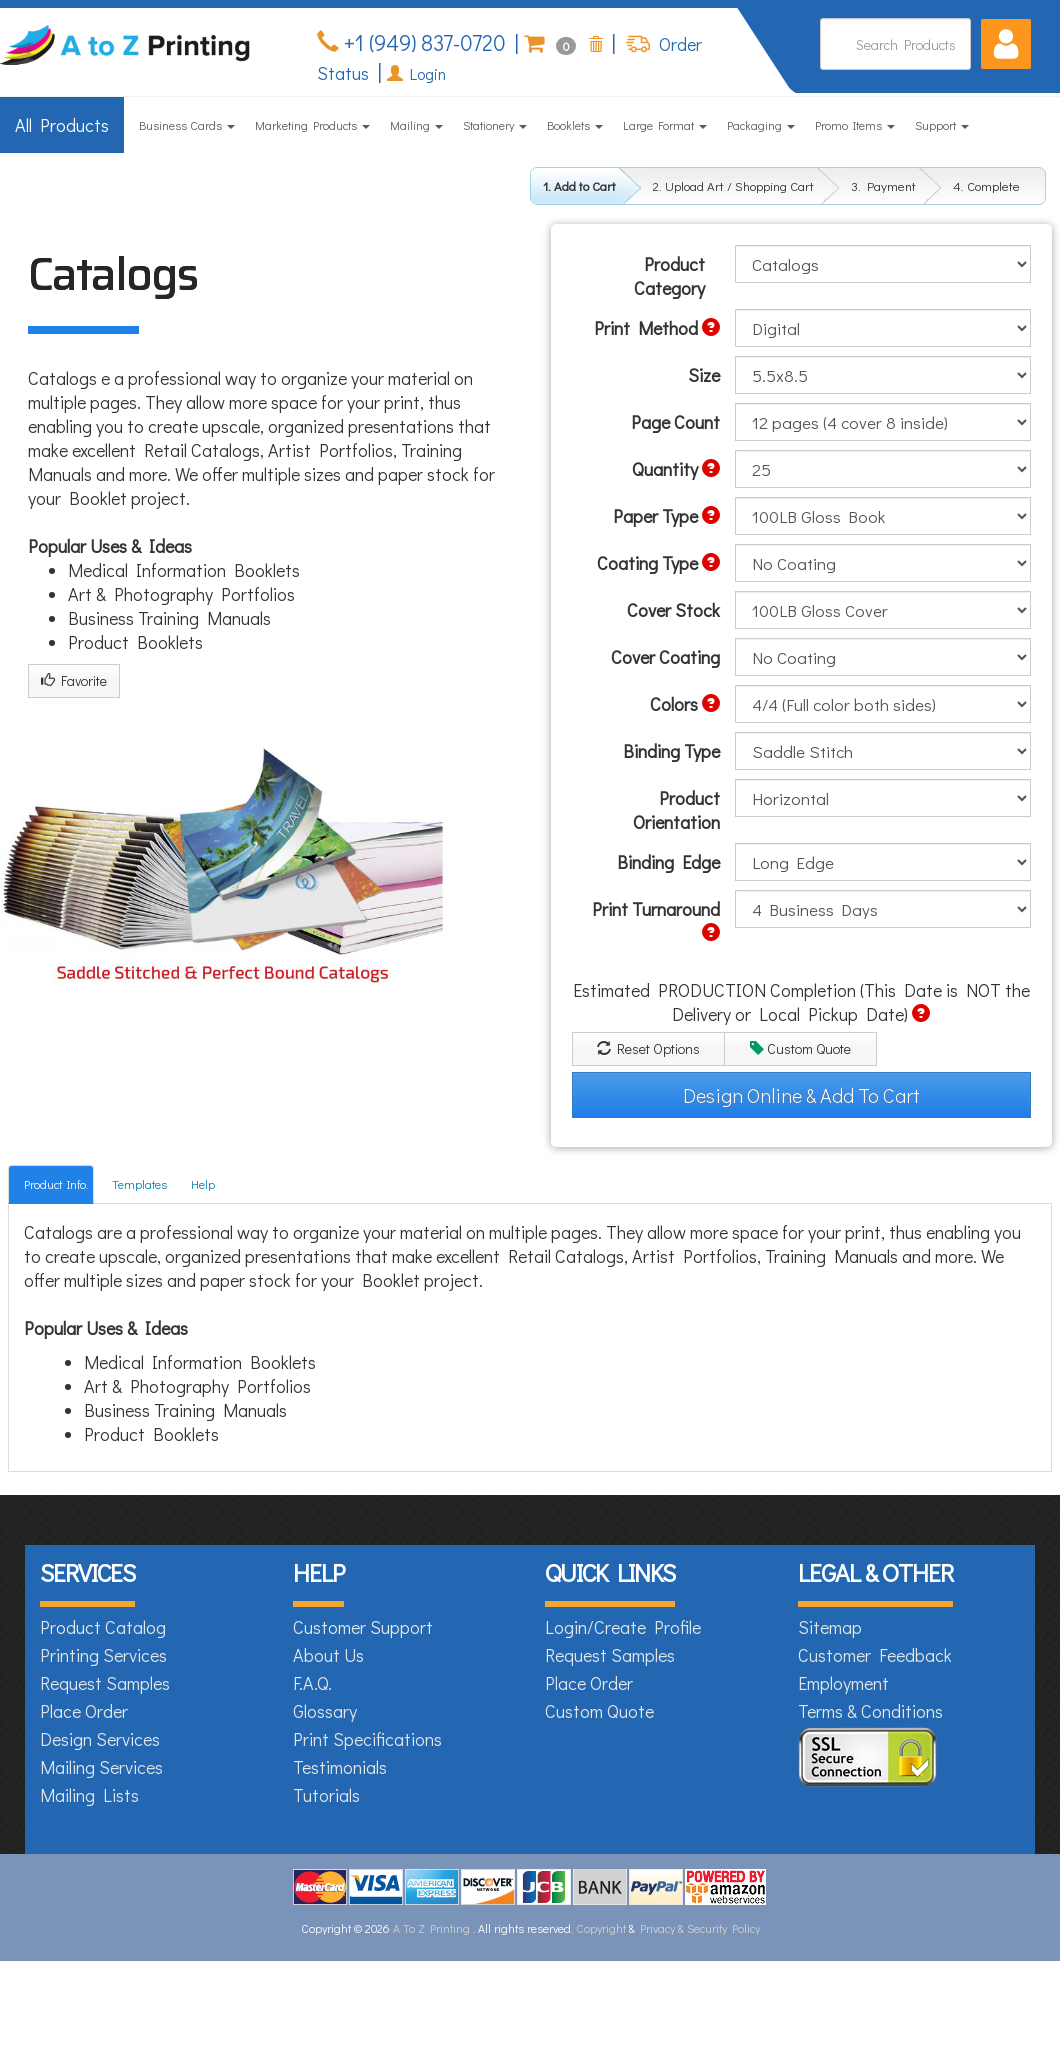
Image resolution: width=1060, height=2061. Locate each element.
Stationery (495, 125)
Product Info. (56, 1184)
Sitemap (830, 1627)
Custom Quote (800, 1048)
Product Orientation (676, 810)
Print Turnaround (656, 919)
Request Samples (105, 1683)
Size (704, 375)
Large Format (665, 125)
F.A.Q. (312, 1683)
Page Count (675, 422)
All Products (62, 125)
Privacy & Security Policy (700, 1928)
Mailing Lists (89, 1795)
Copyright (601, 1928)
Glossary (325, 1711)
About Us (328, 1655)
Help (203, 1184)
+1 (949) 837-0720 (422, 42)
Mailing (416, 125)
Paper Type (666, 516)
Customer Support (363, 1627)
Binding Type (671, 751)
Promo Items (855, 125)
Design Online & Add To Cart (801, 1095)
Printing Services (103, 1655)
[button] (1006, 44)
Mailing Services (101, 1767)
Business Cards (187, 125)
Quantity (676, 469)
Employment (843, 1683)
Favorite (74, 680)
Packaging (761, 125)
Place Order (84, 1711)
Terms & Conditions (870, 1711)
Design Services (100, 1739)
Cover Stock (673, 610)
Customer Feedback (875, 1655)
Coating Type (658, 563)
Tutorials (326, 1795)
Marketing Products (312, 125)
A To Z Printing (431, 1928)
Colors (685, 704)
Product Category (669, 276)
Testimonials (340, 1767)
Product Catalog (103, 1627)
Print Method (657, 328)
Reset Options (648, 1048)
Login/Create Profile (623, 1627)
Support (942, 125)
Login (416, 73)
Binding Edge (668, 862)
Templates (139, 1184)
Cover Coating (665, 657)
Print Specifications (367, 1739)
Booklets (575, 125)
